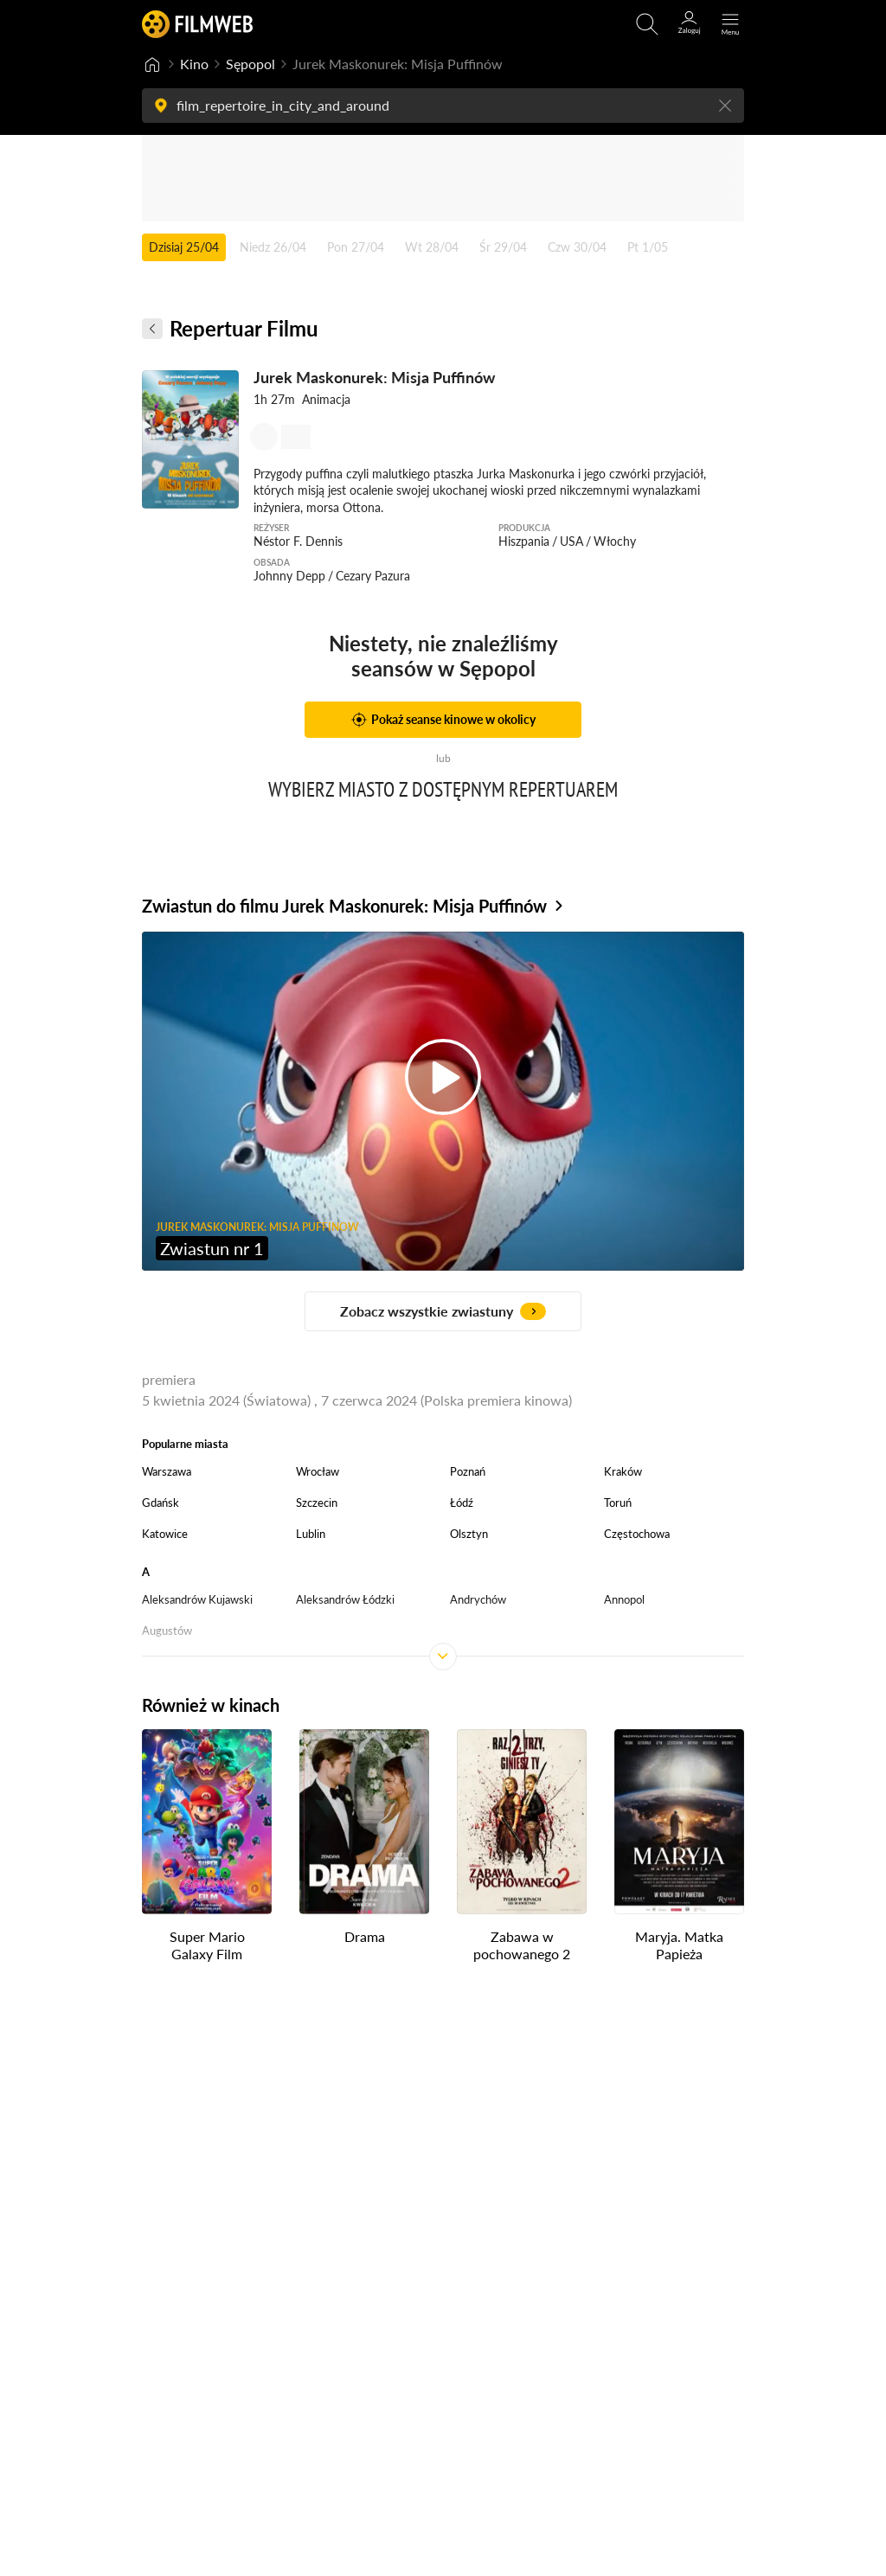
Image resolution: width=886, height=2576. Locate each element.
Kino (194, 63)
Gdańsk (160, 1502)
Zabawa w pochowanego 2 (521, 1944)
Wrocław (317, 1471)
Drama (364, 1935)
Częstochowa (637, 1534)
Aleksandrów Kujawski (197, 1599)
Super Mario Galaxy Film (207, 1944)
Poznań (467, 1471)
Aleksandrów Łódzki (345, 1599)
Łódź (461, 1502)
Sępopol (250, 63)
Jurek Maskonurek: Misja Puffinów (374, 377)
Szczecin (316, 1502)
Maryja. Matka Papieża (679, 1944)
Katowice (165, 1534)
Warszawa (166, 1471)
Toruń (618, 1502)
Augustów (167, 1630)
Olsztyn (469, 1534)
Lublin (310, 1534)
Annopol (624, 1599)
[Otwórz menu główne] (730, 24)
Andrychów (478, 1599)
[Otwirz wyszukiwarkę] (647, 24)
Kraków (623, 1471)
